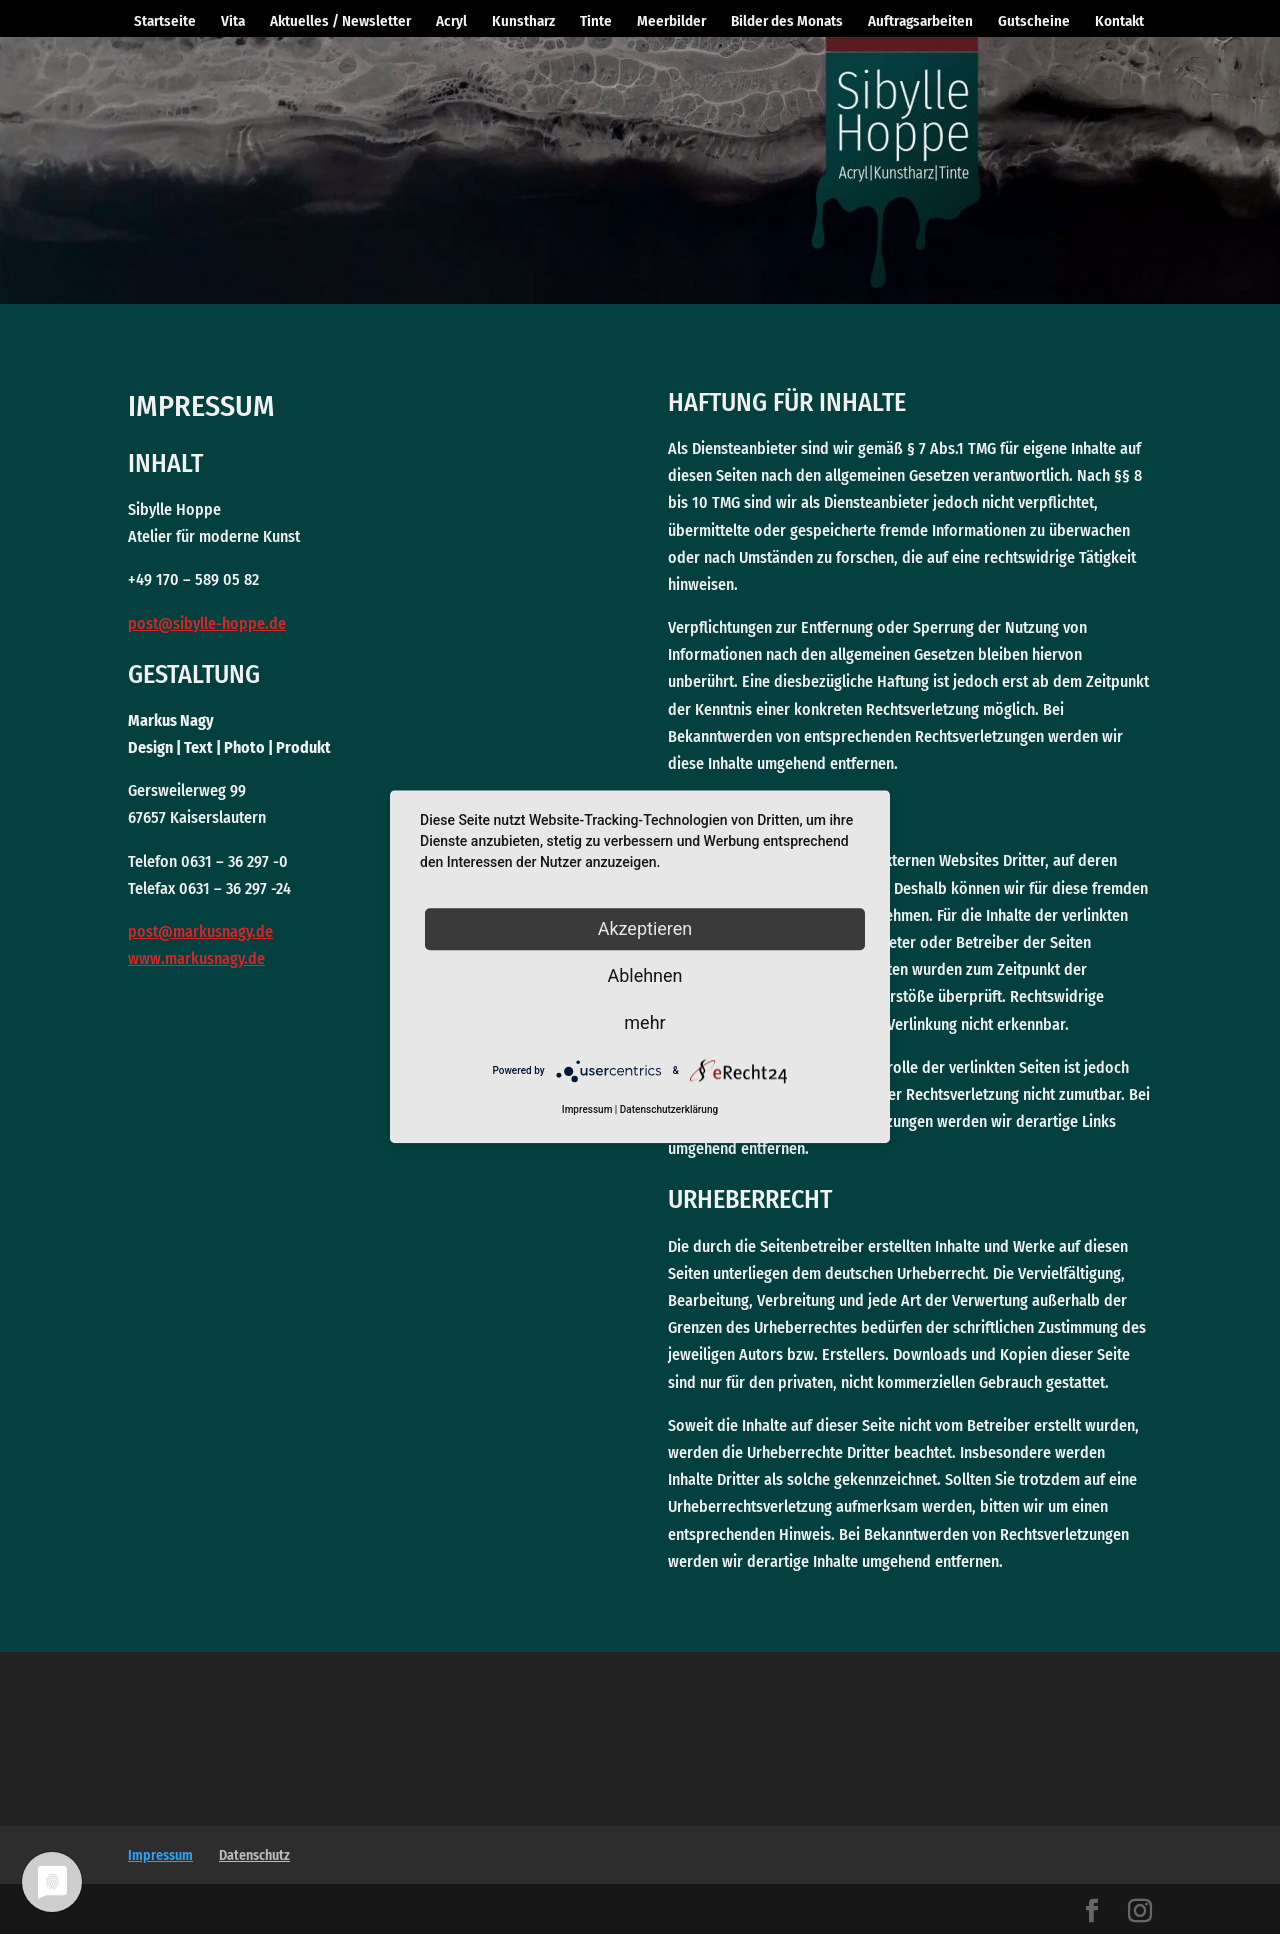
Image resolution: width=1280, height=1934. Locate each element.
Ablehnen (644, 975)
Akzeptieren (645, 928)
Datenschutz (254, 1855)
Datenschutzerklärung (669, 1110)
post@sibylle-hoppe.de (207, 623)
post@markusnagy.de (200, 931)
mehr (644, 1022)
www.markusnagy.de (196, 958)
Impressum (160, 1855)
